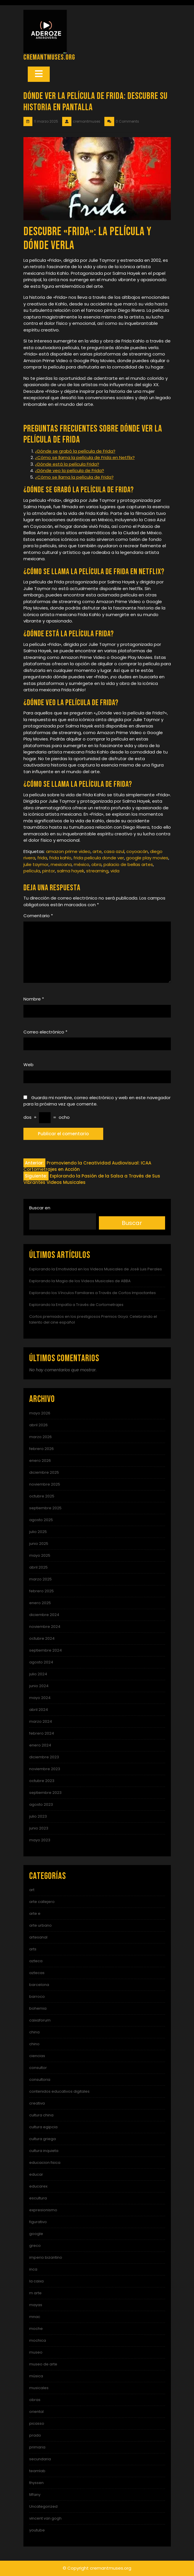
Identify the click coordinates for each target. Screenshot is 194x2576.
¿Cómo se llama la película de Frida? (74, 477)
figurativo (38, 2222)
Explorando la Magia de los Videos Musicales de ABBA (80, 1281)
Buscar (132, 1223)
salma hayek (70, 871)
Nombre (33, 999)
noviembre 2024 (44, 1626)
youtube (37, 2530)
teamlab (37, 2471)
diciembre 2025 (44, 1472)
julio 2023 (38, 1816)
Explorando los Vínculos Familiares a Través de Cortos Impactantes (92, 1293)
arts (32, 1949)
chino (34, 2044)
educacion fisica (44, 2162)
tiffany (34, 2494)
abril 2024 (38, 1709)
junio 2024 (39, 1686)
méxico (81, 864)
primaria (37, 2447)
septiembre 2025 (45, 1508)
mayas (35, 2305)
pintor (48, 871)
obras (34, 2399)
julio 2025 (38, 1531)
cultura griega (42, 2139)
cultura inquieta (43, 2150)
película (31, 871)
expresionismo (43, 2210)
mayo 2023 (39, 1840)
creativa (37, 2103)
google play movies (147, 858)
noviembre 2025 (44, 1484)
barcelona (39, 1984)
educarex (38, 2186)
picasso (36, 2423)
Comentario (38, 916)
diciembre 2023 (44, 1757)
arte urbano (40, 1925)
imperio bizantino (45, 2257)
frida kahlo (60, 858)
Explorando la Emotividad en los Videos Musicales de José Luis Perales (95, 1269)
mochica (37, 2340)
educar (36, 2174)
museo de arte (43, 2364)
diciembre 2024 (44, 1614)
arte (97, 851)
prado (35, 2435)
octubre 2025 (41, 1496)
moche (36, 2328)
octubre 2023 (41, 1780)
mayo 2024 (40, 1697)
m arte (35, 2293)
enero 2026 (40, 1460)
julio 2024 (38, 1674)
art (31, 1890)
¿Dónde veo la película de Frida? (69, 470)
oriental (36, 2411)
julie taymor (36, 864)
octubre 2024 (42, 1638)
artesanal (38, 1937)
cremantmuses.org (49, 57)
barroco (37, 1996)
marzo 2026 (40, 1437)
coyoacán (137, 851)
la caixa (36, 2281)
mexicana (61, 864)
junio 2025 (38, 1543)
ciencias (37, 2056)
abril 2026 (38, 1425)
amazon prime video (68, 851)
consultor (38, 2067)
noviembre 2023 (44, 1769)
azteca (36, 1961)
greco (35, 2245)
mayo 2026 (39, 1413)
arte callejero (42, 1901)
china (34, 2032)
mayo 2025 (39, 1555)
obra (96, 864)
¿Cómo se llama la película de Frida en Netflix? (85, 457)
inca (33, 2269)
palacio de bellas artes (128, 864)
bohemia (38, 2008)
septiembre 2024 (45, 1650)
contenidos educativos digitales (59, 2091)
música (36, 2376)
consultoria (39, 2079)
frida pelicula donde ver (98, 858)
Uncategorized (43, 2506)
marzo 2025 (40, 1579)
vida (114, 871)
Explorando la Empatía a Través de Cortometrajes (76, 1304)
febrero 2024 (41, 1733)
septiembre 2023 (45, 1792)
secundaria (40, 2459)
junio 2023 (38, 1828)
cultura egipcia (43, 2127)
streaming (97, 871)
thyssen (36, 2482)
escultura (38, 2198)
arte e (34, 1913)
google (36, 2233)
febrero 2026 (41, 1448)
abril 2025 (38, 1567)
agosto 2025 (41, 1520)
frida (42, 858)
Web (28, 1065)
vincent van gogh (45, 2518)
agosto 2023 (41, 1804)
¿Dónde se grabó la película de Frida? (75, 451)
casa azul (114, 851)
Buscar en (39, 1208)
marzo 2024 (40, 1721)
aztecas (37, 1973)
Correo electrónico (45, 1032)
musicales (39, 2388)
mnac (34, 2316)
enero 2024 (40, 1745)
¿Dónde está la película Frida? (67, 464)
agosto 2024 (41, 1662)
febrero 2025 (41, 1591)
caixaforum (40, 2020)
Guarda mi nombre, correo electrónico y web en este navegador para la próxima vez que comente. (97, 1100)
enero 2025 (40, 1603)
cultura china (41, 2115)
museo (36, 2352)
